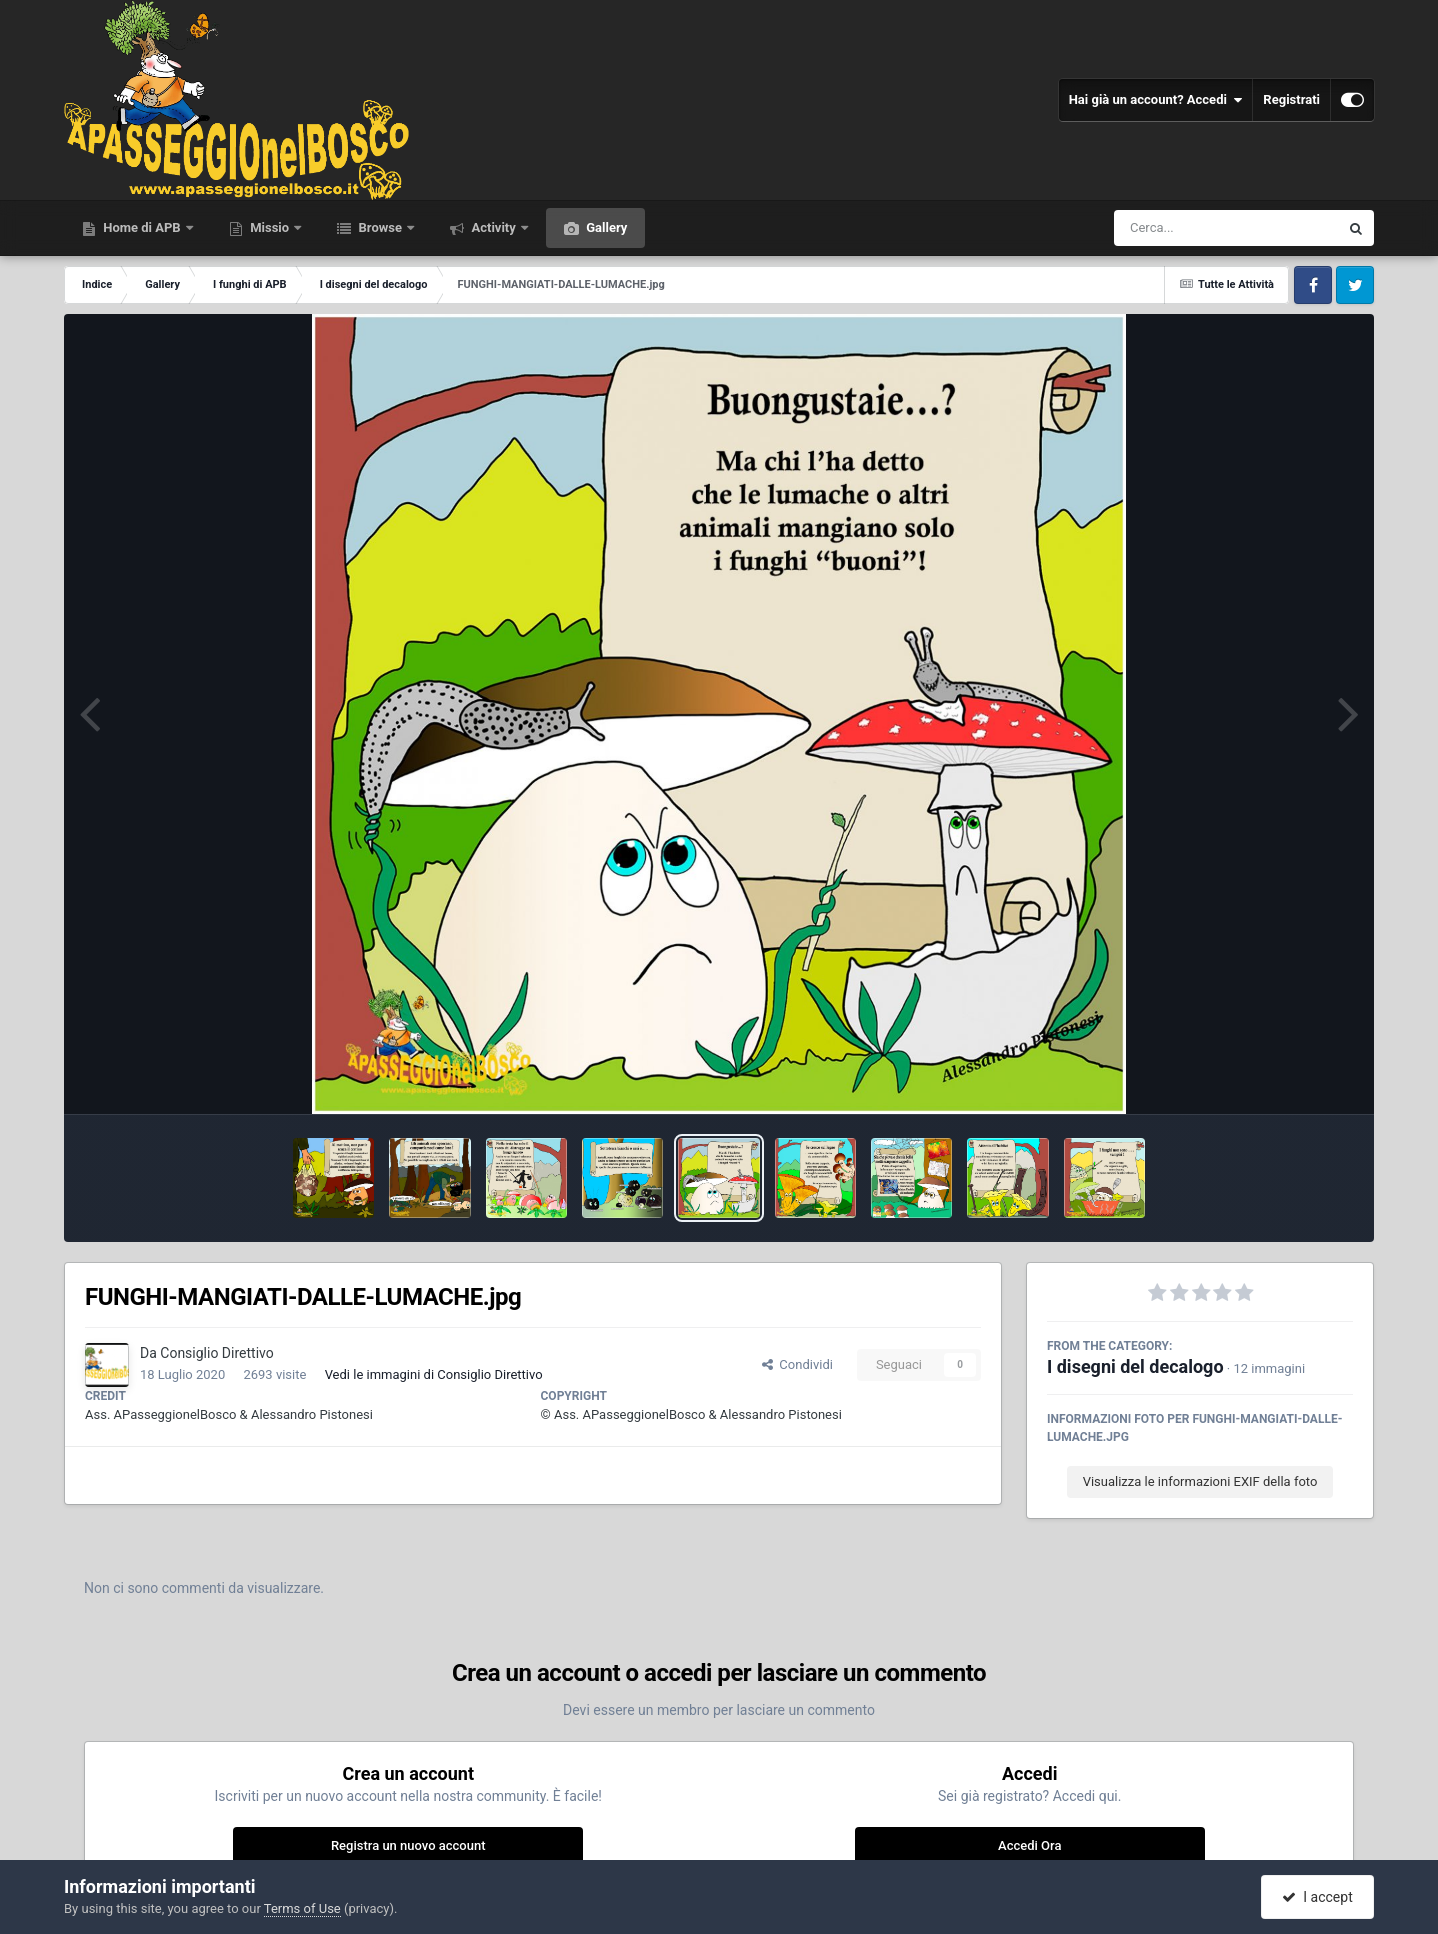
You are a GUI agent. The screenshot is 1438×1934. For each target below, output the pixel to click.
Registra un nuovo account (408, 1845)
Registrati (1291, 99)
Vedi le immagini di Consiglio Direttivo (434, 1374)
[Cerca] (1183, 228)
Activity (493, 227)
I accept (1317, 1897)
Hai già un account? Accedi (1156, 100)
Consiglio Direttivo (216, 1353)
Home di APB (142, 227)
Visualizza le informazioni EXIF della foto (1200, 1481)
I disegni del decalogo (1135, 1366)
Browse (380, 227)
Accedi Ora (1029, 1845)
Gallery (605, 227)
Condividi (797, 1364)
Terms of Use (302, 1908)
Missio (269, 227)
